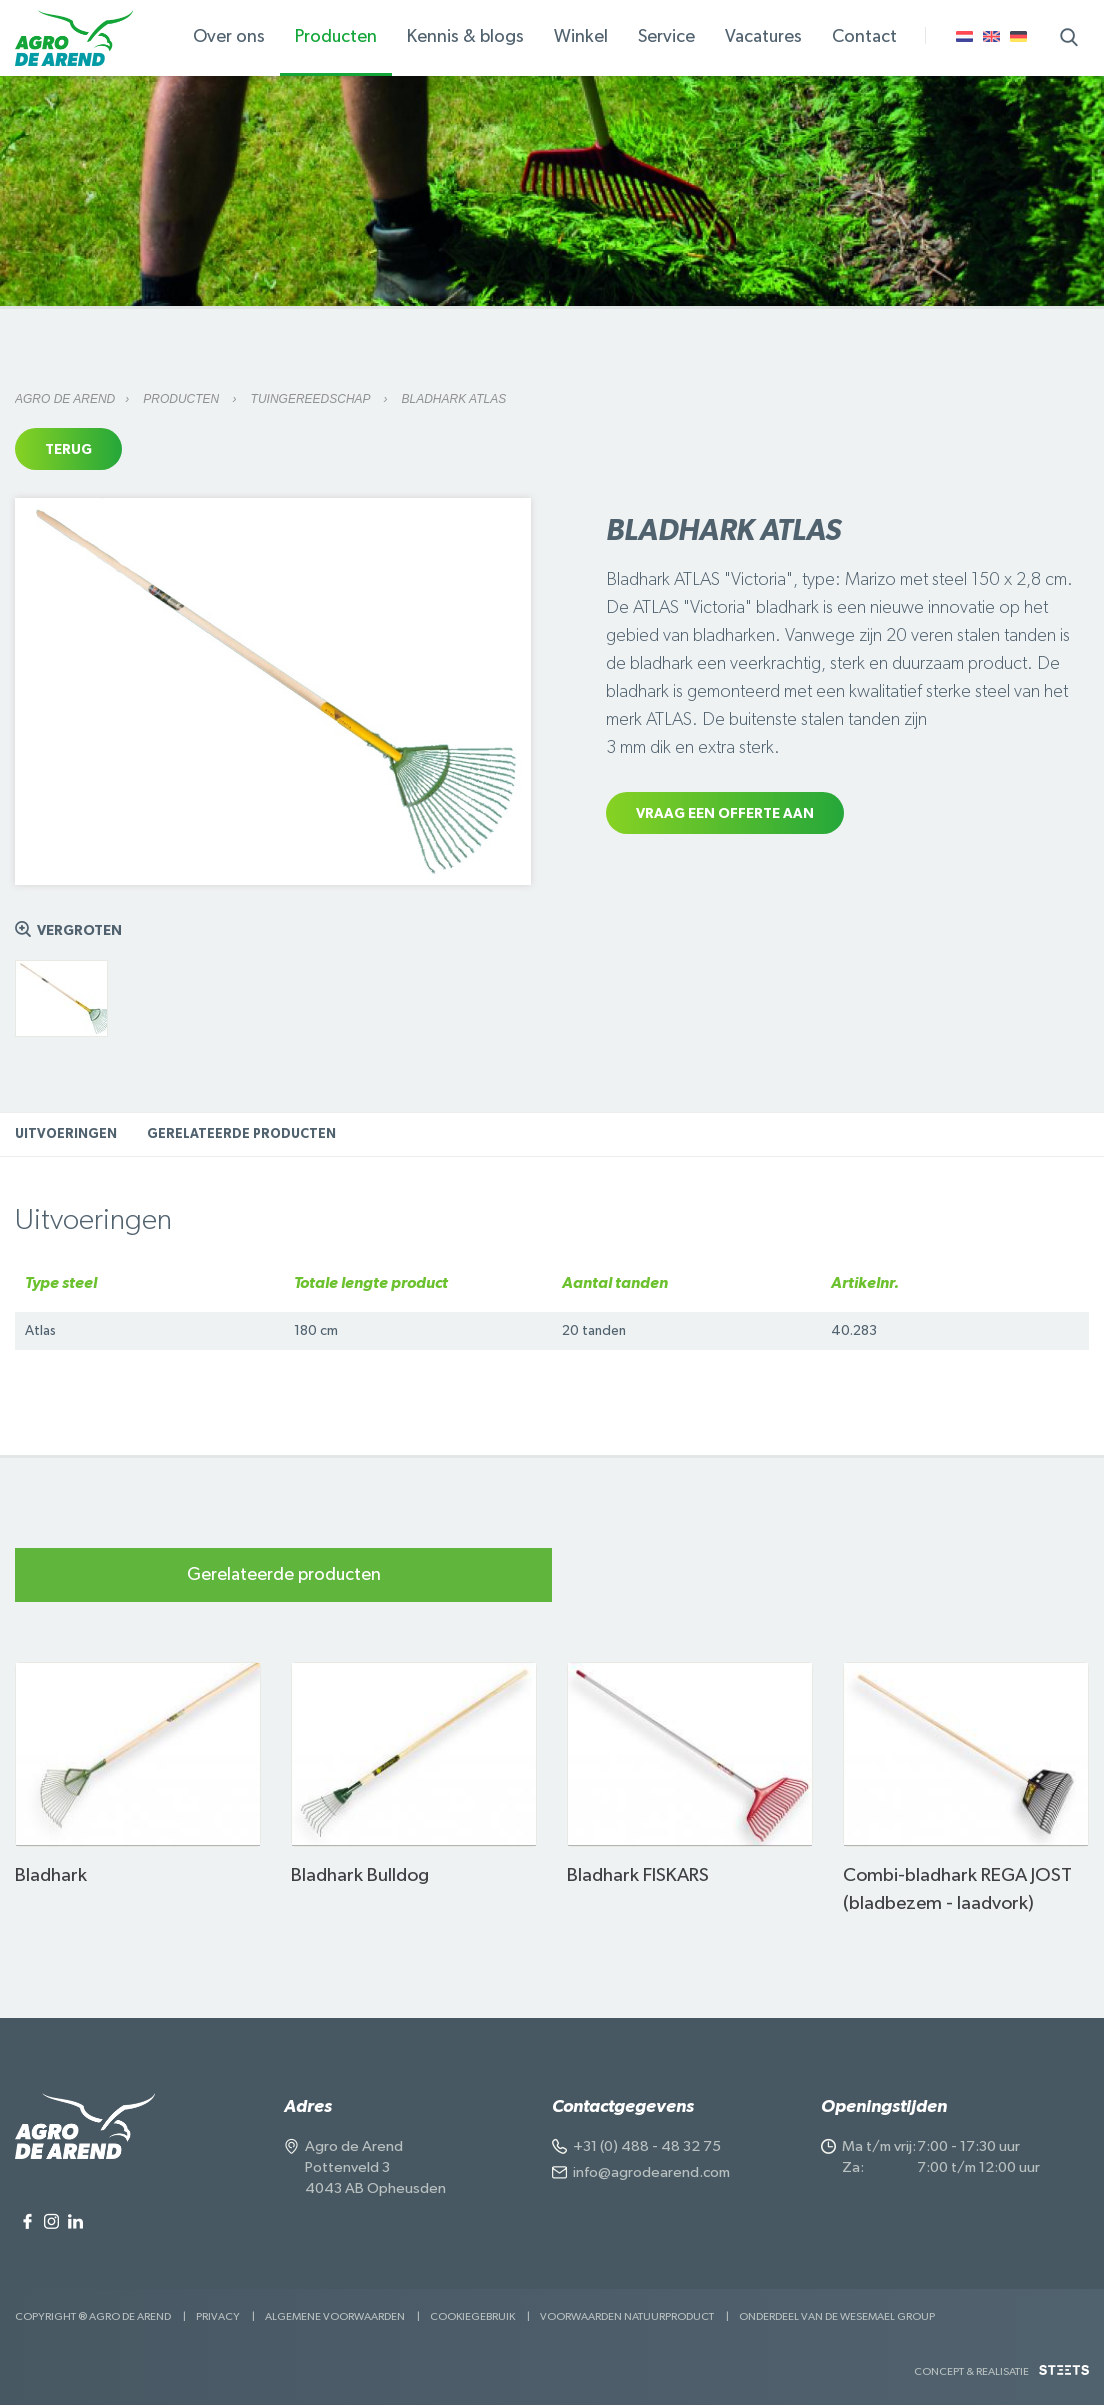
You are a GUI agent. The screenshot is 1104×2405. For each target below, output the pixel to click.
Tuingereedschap (312, 399)
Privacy (218, 2316)
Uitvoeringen (66, 1134)
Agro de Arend (65, 399)
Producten (182, 399)
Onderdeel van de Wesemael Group (837, 2316)
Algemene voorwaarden (335, 2316)
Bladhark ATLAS (454, 399)
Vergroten (79, 931)
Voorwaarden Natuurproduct (627, 2316)
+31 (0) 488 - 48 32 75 (647, 2146)
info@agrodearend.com (651, 2172)
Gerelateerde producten (241, 1134)
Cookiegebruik (472, 2316)
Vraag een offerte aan (725, 814)
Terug (68, 450)
